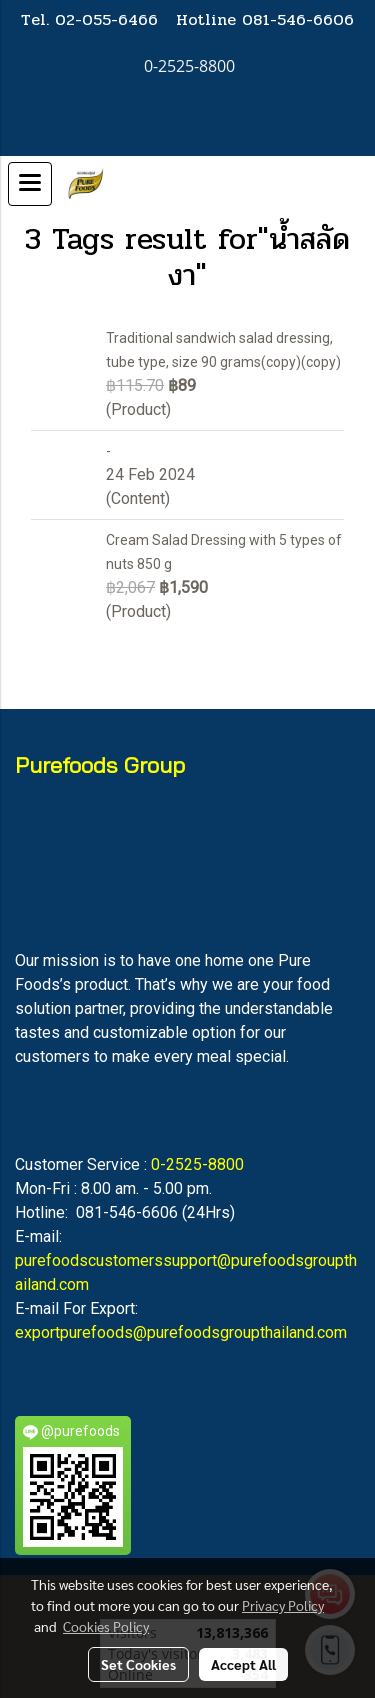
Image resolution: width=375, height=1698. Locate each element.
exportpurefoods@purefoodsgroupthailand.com (181, 1332)
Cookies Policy (106, 1626)
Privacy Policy (283, 1605)
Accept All (243, 1664)
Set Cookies (138, 1664)
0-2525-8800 (197, 1164)
